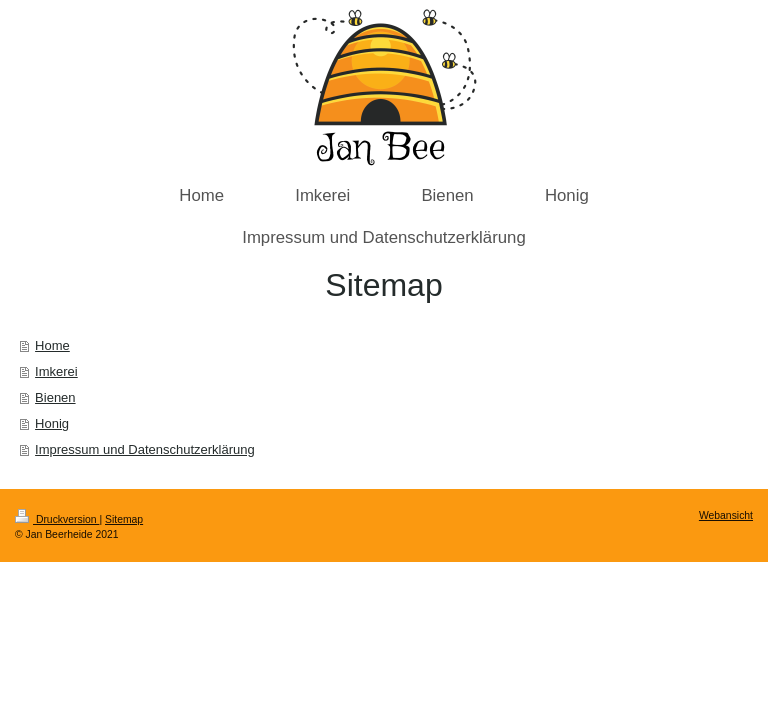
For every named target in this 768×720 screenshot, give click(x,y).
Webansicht (726, 515)
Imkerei (56, 371)
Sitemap (124, 519)
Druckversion (57, 519)
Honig (52, 423)
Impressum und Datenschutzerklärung (145, 449)
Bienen (55, 397)
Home (52, 345)
